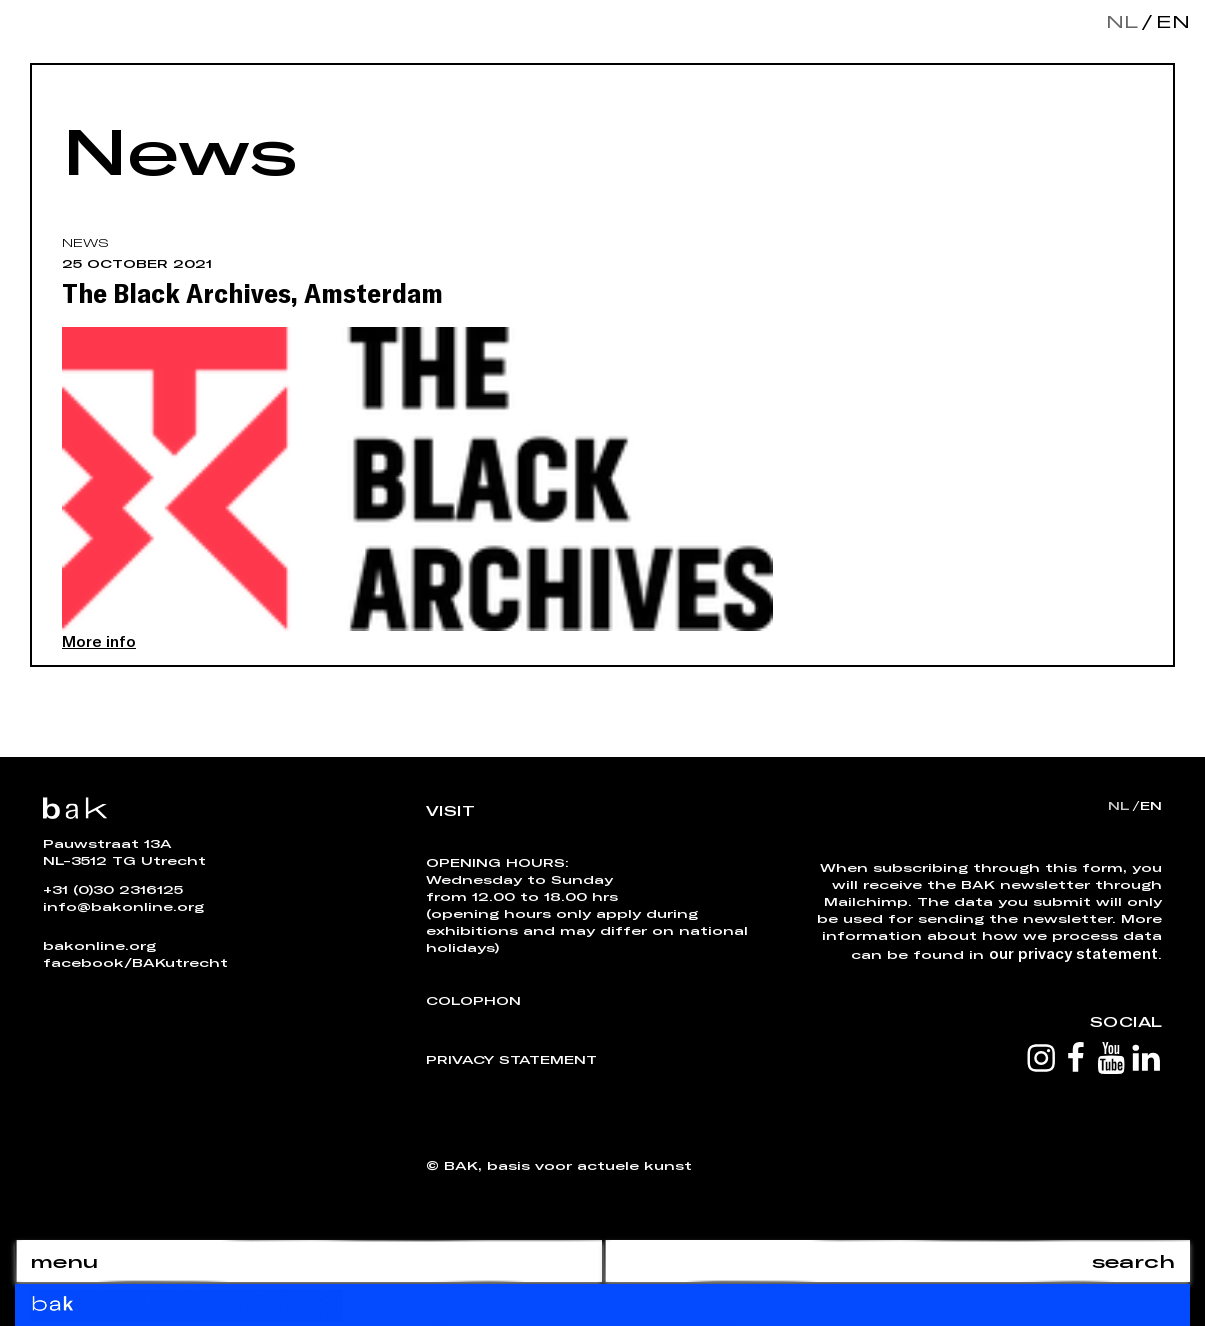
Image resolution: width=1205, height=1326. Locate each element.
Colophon (473, 1000)
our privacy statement (1073, 952)
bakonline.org (99, 945)
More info (99, 640)
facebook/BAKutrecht (135, 962)
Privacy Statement (511, 1059)
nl (1122, 21)
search (1133, 1261)
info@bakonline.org (123, 906)
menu (64, 1261)
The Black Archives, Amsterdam (252, 292)
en (1169, 21)
